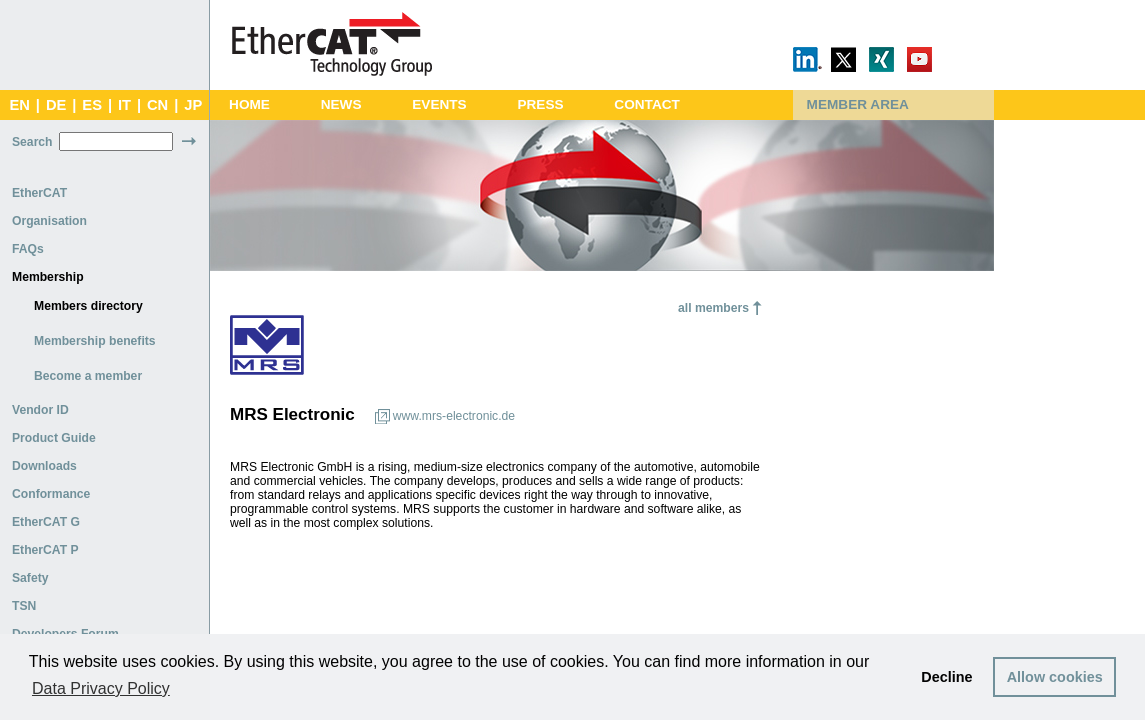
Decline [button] (946, 677)
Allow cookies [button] (1055, 677)
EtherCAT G (46, 522)
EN (19, 105)
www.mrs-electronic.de (454, 416)
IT (124, 105)
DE (56, 105)
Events (439, 104)
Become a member (88, 376)
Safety (30, 578)
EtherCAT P (45, 550)
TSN (24, 606)
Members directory (88, 306)
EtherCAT (39, 193)
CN (157, 105)
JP (193, 105)
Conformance (51, 494)
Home (249, 104)
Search (32, 142)
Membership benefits (95, 341)
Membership (48, 277)
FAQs (28, 249)
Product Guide (54, 438)
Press (540, 104)
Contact (647, 104)
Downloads (44, 466)
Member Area (858, 104)
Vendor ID (40, 410)
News (341, 104)
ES (92, 105)
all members (713, 308)
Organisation (49, 221)
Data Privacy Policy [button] (101, 688)
